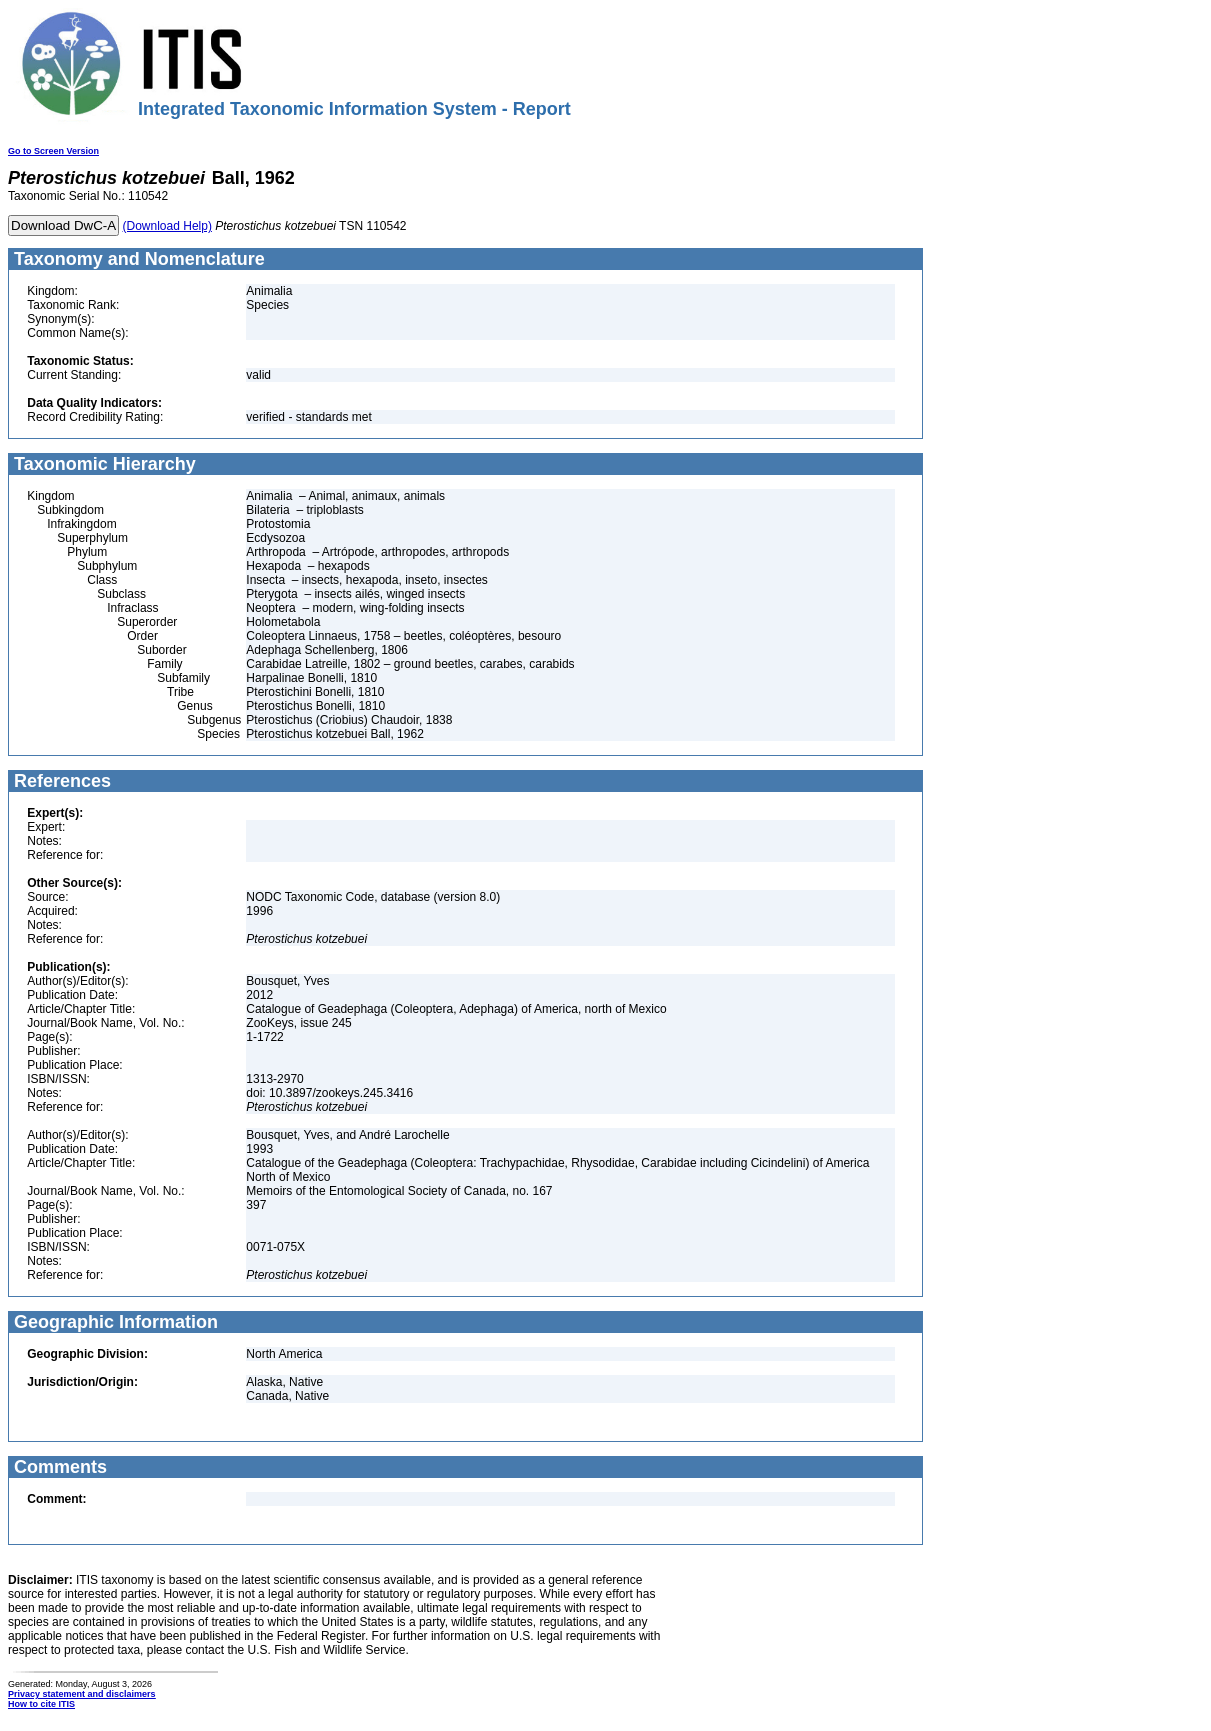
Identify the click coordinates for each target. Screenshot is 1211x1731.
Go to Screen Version (53, 151)
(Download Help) (167, 226)
